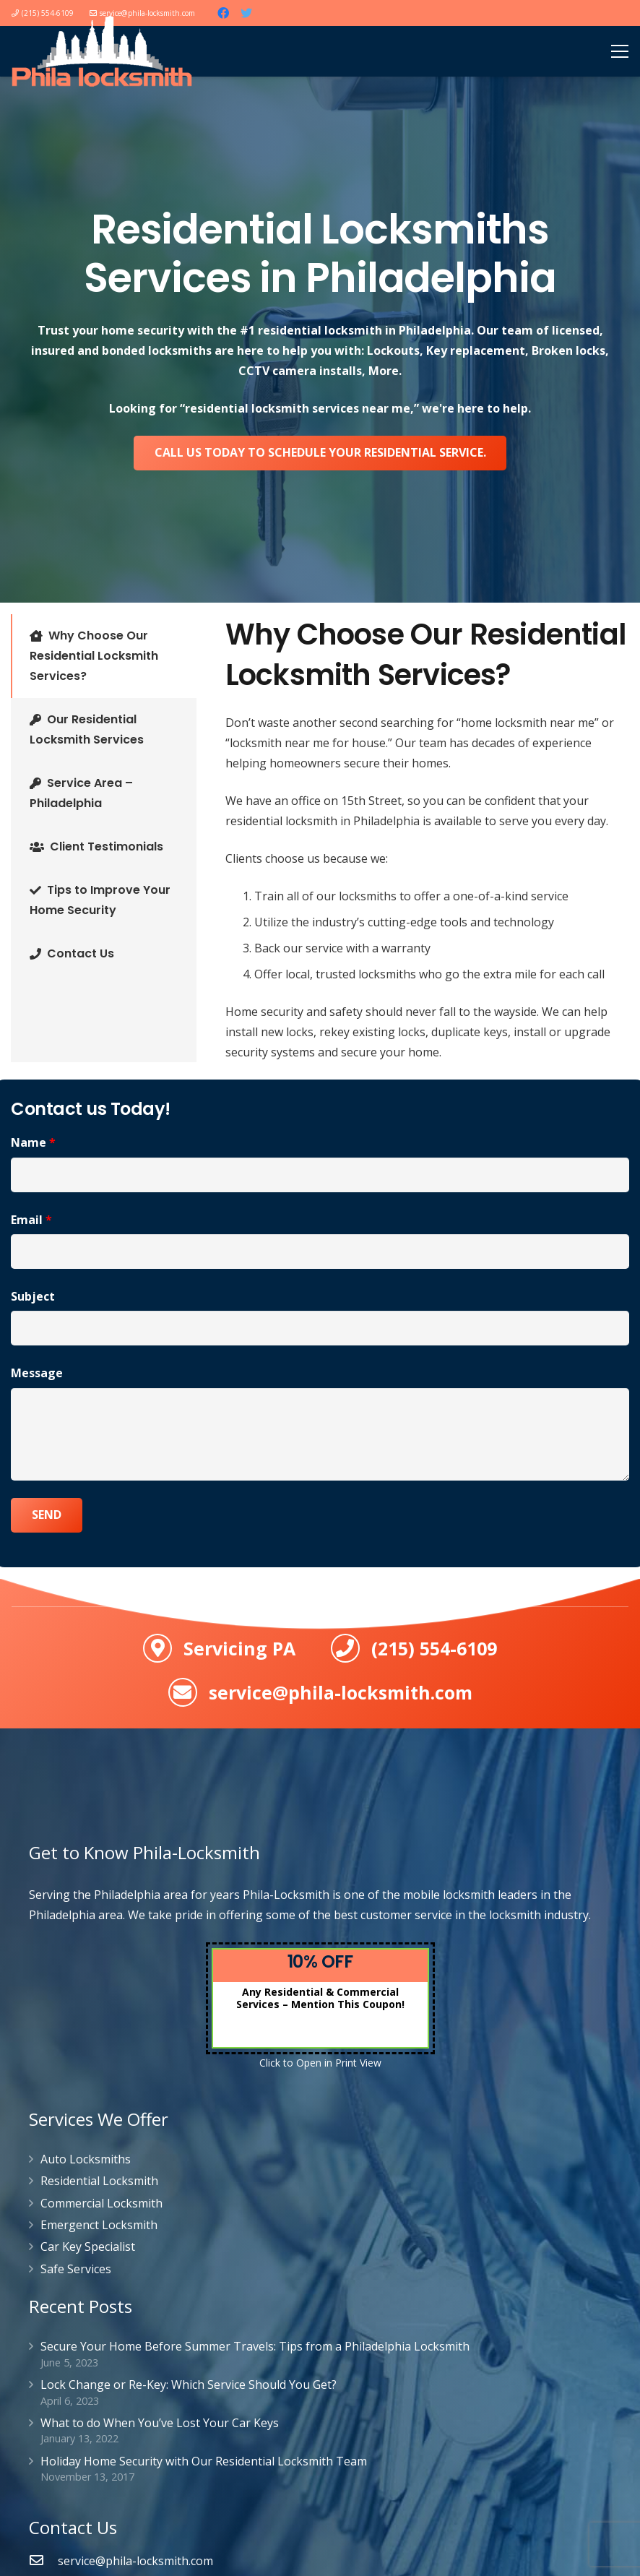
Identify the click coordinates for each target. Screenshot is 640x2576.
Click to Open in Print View (320, 2062)
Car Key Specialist (87, 2246)
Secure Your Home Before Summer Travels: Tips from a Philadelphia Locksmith (255, 2346)
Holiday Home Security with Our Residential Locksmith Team (203, 2461)
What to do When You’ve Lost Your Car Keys (159, 2423)
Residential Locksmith (99, 2181)
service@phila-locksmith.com (340, 1692)
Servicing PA (239, 1648)
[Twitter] (246, 13)
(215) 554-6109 (434, 1648)
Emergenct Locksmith (98, 2225)
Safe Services (75, 2269)
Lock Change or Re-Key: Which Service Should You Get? (188, 2384)
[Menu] (620, 51)
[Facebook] (223, 13)
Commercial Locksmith (101, 2203)
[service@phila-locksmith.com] (43, 2561)
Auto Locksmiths (85, 2159)
